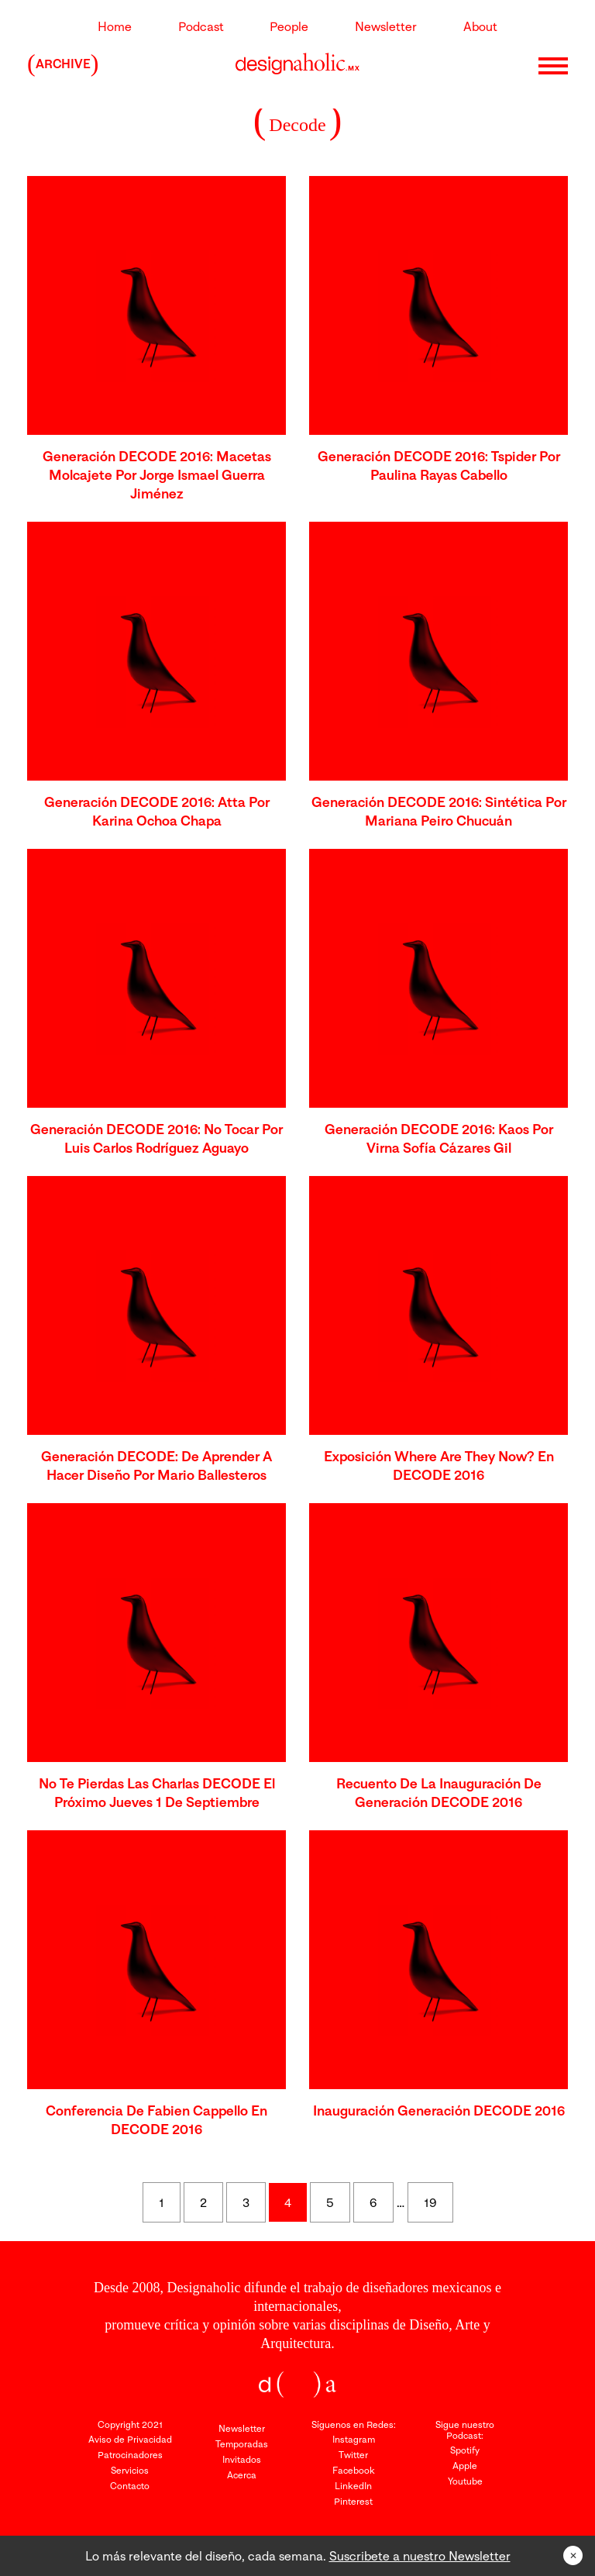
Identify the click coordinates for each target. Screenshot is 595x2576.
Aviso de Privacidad (130, 2439)
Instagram (353, 2439)
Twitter (353, 2454)
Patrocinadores (130, 2454)
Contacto (130, 2486)
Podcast (201, 26)
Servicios (130, 2470)
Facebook (353, 2470)
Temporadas (241, 2444)
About (480, 26)
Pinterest (353, 2501)
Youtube (465, 2481)
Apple (464, 2465)
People (289, 26)
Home (115, 26)
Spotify (465, 2450)
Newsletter (386, 26)
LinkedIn (353, 2486)
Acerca (241, 2475)
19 (430, 2202)
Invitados (241, 2459)
